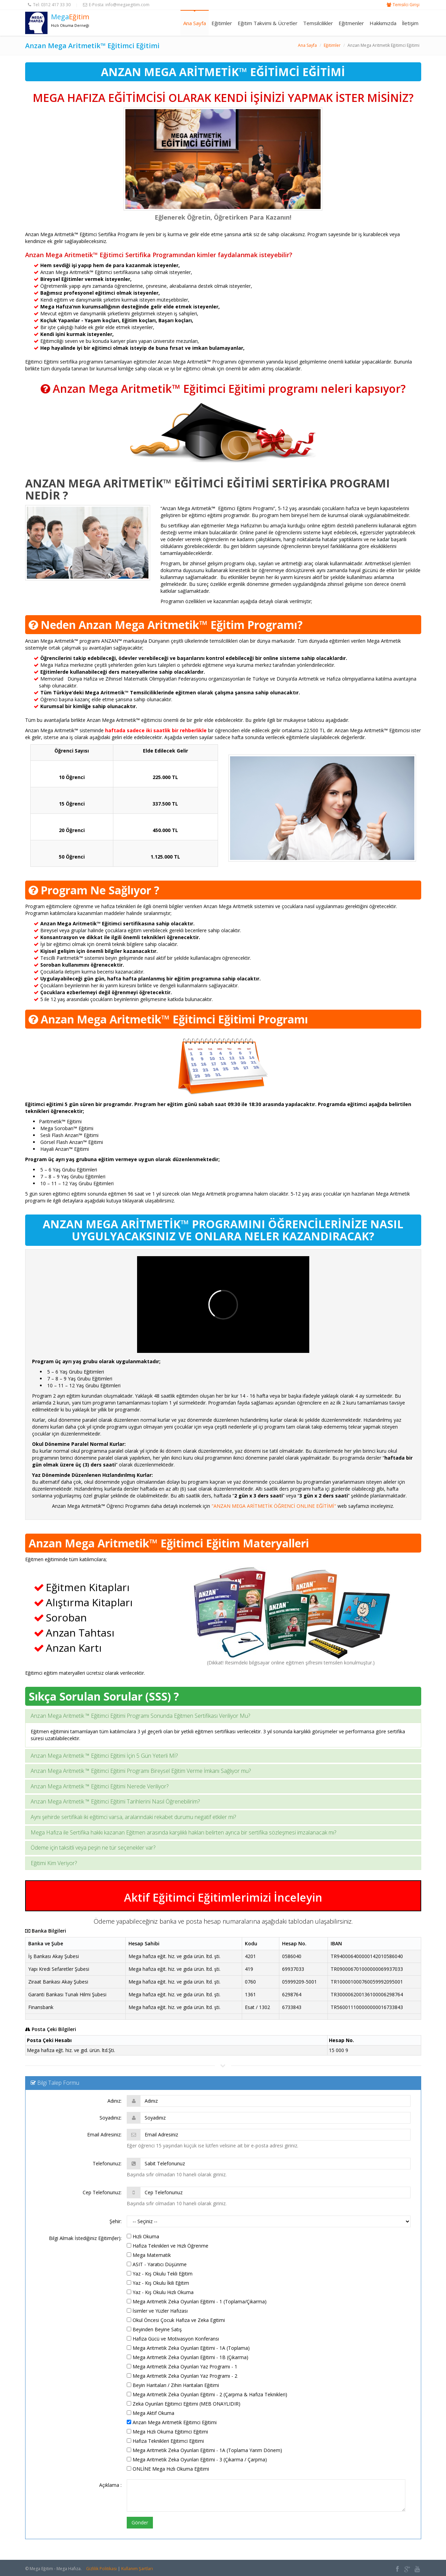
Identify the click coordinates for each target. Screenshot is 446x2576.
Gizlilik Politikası (101, 2569)
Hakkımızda (383, 23)
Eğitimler (221, 23)
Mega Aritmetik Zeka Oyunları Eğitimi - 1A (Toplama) (188, 2348)
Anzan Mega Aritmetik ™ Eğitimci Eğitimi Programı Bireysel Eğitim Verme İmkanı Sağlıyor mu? (141, 1771)
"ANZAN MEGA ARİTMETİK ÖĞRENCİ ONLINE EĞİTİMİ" (273, 1506)
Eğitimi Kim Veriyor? (54, 1863)
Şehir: (116, 2221)
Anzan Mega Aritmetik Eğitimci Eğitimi (172, 2422)
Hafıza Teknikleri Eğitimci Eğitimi (165, 2441)
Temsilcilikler (318, 23)
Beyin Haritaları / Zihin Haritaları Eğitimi (173, 2385)
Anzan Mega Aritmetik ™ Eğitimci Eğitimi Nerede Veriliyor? (99, 1786)
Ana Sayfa (194, 23)
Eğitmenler (351, 23)
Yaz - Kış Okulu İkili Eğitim (158, 2283)
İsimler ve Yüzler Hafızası (157, 2310)
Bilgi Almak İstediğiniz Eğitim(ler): (85, 2238)
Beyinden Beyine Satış (154, 2329)
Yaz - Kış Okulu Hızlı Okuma (160, 2292)
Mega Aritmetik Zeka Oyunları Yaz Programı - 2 (182, 2376)
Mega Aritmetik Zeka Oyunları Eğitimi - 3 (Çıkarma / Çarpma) (197, 2459)
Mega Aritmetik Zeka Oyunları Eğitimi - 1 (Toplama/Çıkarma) (197, 2301)
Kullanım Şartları (137, 2569)
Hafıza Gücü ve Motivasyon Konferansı (173, 2338)
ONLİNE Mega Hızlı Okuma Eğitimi (168, 2468)
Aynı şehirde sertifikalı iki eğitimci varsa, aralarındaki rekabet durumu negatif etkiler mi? (133, 1817)
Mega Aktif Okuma (150, 2413)
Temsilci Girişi (406, 5)
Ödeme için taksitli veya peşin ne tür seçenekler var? (93, 1847)
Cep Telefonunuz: (102, 2192)
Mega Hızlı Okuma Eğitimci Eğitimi (167, 2431)
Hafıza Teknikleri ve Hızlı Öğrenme (167, 2245)
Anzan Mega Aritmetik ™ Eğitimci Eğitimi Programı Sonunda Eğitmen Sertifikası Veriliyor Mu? (140, 1716)
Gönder (140, 2522)
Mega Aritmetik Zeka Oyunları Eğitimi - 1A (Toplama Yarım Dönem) (204, 2450)
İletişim (410, 23)
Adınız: (114, 2100)
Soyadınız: (111, 2117)
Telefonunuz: (107, 2163)
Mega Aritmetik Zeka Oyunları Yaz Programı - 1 (182, 2366)
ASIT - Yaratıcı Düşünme (157, 2264)
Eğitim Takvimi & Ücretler (268, 23)
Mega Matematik (149, 2255)
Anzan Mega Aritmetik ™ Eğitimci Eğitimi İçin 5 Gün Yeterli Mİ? (104, 1755)
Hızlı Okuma (143, 2236)
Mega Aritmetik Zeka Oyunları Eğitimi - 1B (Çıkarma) (187, 2357)
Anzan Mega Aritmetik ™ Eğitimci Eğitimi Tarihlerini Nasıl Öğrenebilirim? (115, 1801)
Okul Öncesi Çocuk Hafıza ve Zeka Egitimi (176, 2320)
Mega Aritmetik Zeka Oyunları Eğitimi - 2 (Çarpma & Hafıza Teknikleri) (207, 2394)
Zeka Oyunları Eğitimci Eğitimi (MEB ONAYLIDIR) (183, 2403)
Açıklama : (110, 2485)
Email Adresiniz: (104, 2134)
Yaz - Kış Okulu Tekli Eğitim (160, 2273)
